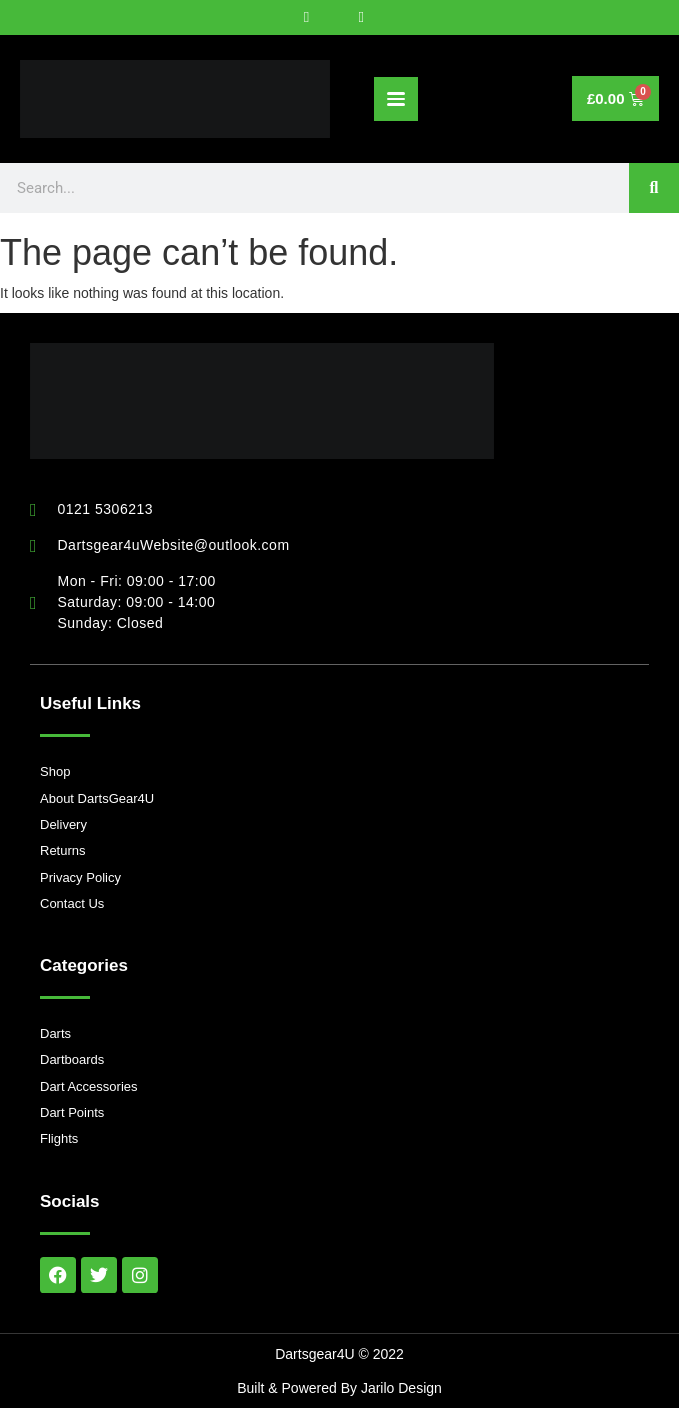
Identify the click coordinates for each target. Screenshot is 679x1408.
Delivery (63, 824)
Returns (63, 850)
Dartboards (72, 1059)
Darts (55, 1033)
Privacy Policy (80, 877)
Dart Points (72, 1112)
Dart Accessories (89, 1086)
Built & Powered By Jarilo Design (339, 1388)
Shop (55, 771)
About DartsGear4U (97, 798)
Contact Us (72, 903)
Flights (59, 1138)
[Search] (654, 188)
